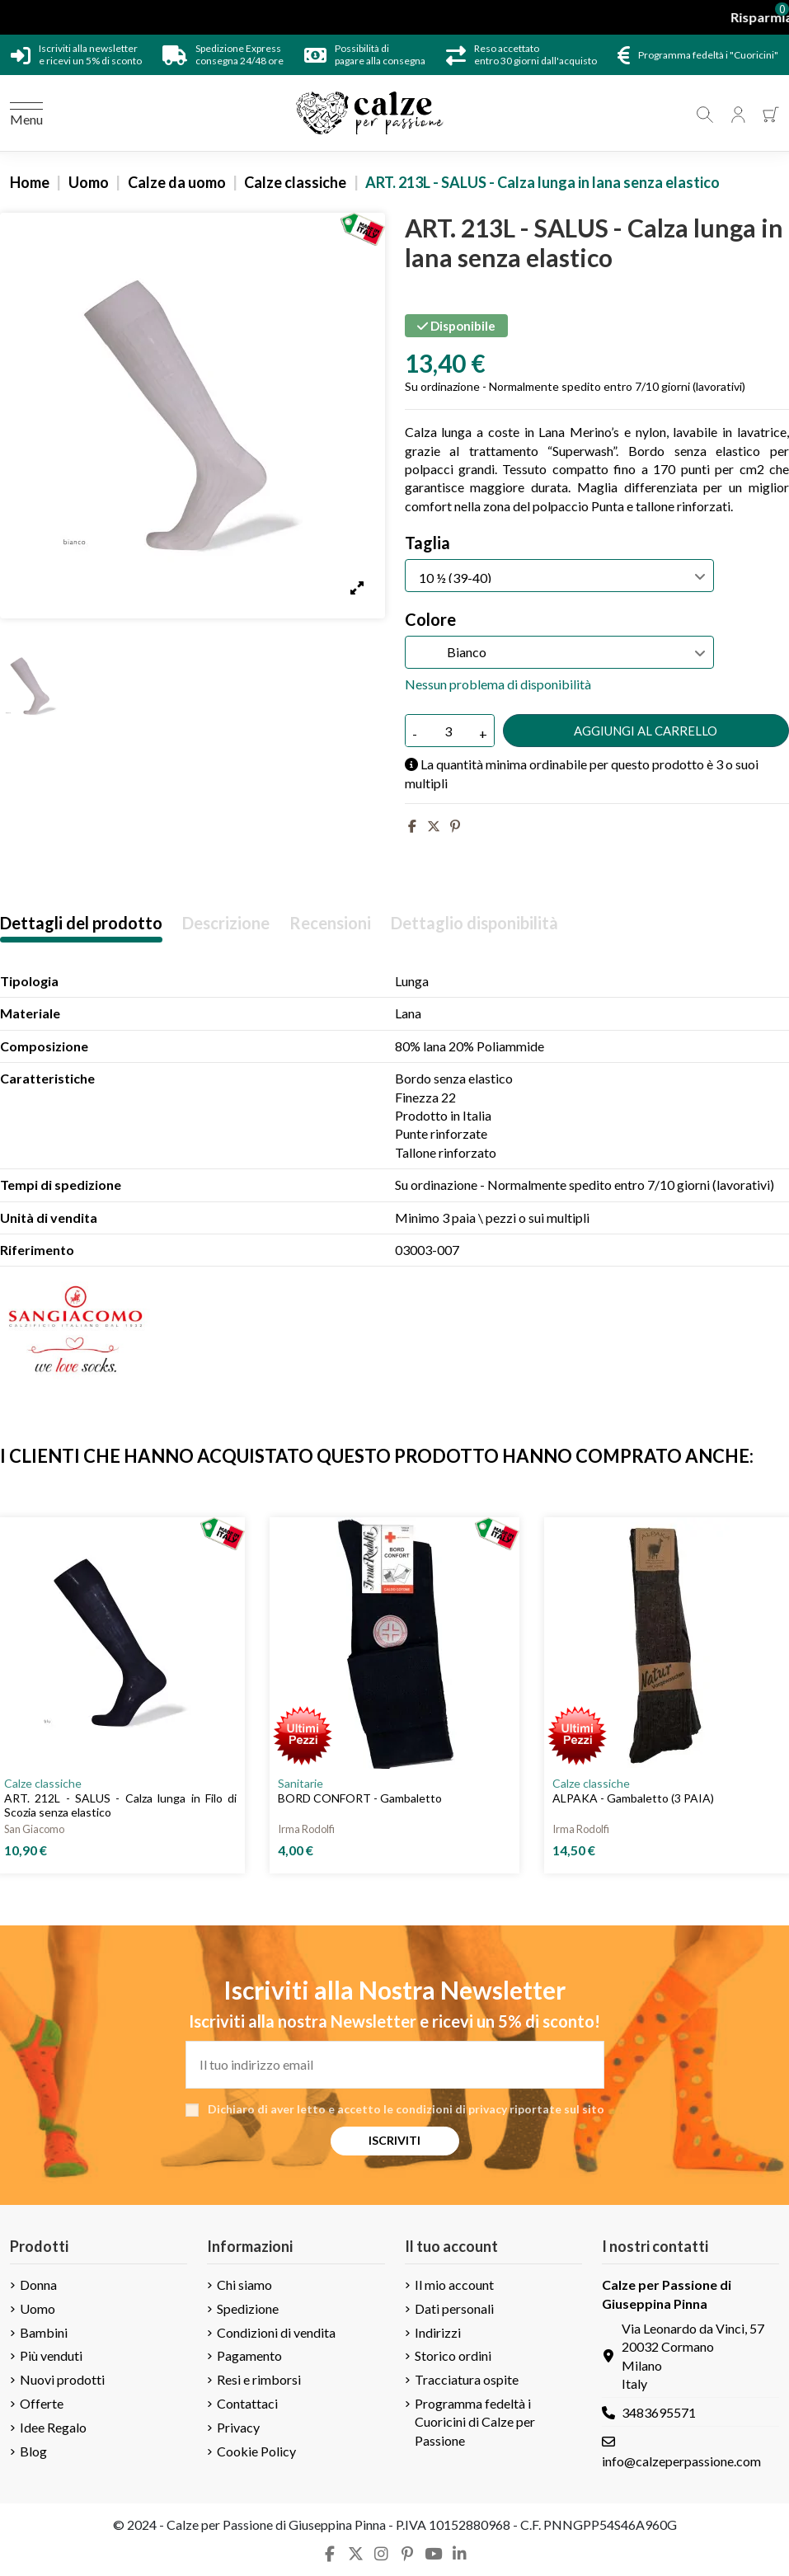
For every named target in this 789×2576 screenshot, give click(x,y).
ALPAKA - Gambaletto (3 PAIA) (633, 1798)
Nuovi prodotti (62, 2379)
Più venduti (51, 2355)
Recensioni (330, 923)
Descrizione (226, 923)
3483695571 (659, 2412)
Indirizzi (438, 2332)
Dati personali (454, 2308)
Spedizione (248, 2308)
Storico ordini (453, 2355)
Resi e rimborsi (259, 2379)
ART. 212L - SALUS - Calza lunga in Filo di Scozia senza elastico (120, 1805)
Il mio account (454, 2284)
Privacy (238, 2427)
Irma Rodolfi (306, 1829)
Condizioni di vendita (276, 2332)
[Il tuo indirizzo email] (394, 2065)
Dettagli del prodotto (81, 923)
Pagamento (249, 2355)
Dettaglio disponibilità (474, 923)
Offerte (41, 2403)
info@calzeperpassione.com (681, 2461)
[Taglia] (559, 575)
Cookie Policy (256, 2451)
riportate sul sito (557, 2109)
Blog (33, 2451)
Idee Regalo (53, 2427)
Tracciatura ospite (467, 2379)
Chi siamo (244, 2284)
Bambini (44, 2332)
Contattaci (247, 2403)
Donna (38, 2284)
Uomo (37, 2308)
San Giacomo (34, 1829)
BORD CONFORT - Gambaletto (360, 1798)
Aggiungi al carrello (645, 730)
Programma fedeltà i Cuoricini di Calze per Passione (475, 2421)
